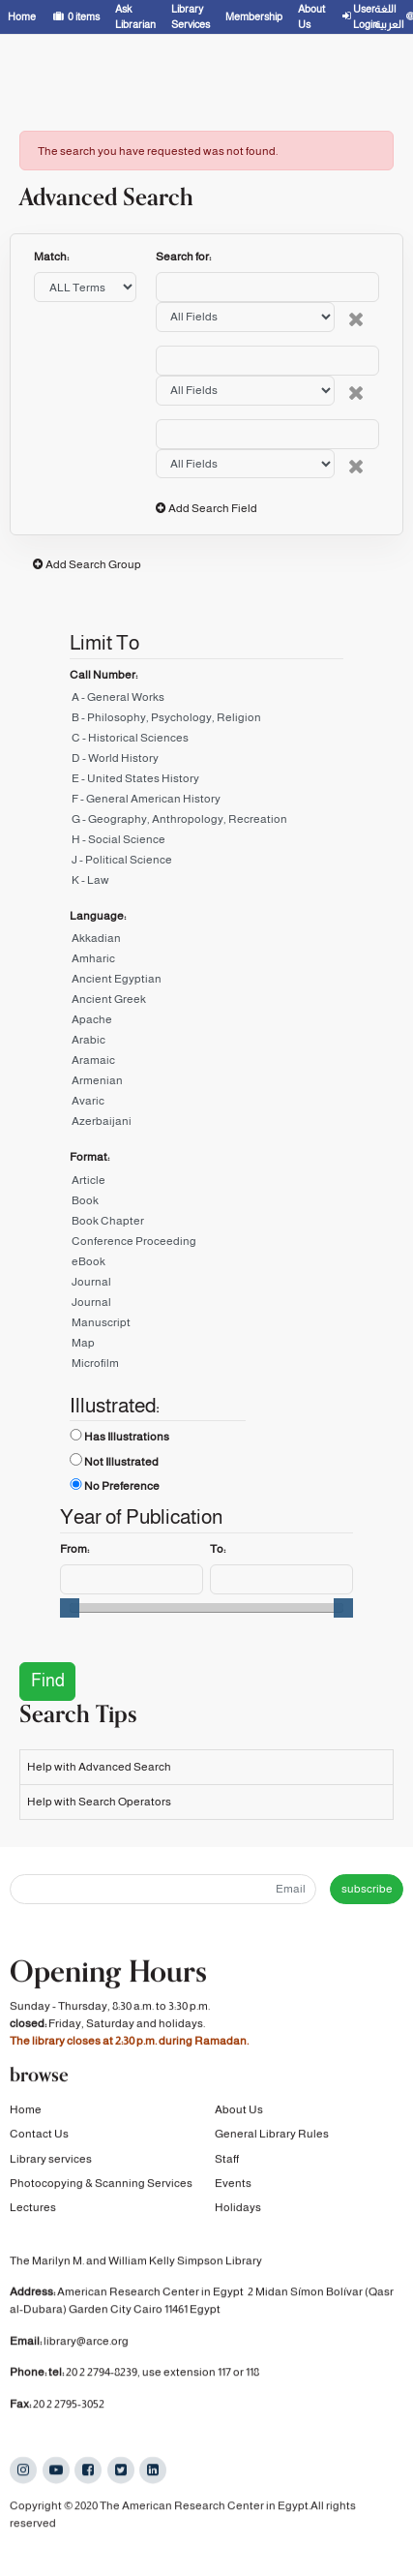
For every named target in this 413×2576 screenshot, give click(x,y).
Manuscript (206, 1326)
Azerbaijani (206, 1124)
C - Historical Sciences (206, 741)
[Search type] (245, 317)
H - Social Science (206, 843)
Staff (227, 2161)
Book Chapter (206, 1224)
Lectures (33, 2210)
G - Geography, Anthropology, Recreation (206, 822)
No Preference (122, 1486)
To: (217, 1549)
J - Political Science (206, 863)
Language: (98, 916)
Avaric (206, 1104)
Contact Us (39, 2136)
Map (206, 1346)
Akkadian (206, 941)
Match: (52, 256)
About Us (239, 2112)
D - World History (206, 761)
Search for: (183, 256)
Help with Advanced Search (99, 1766)
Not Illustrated (121, 1462)
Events (233, 2186)
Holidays (238, 2210)
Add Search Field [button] (212, 508)
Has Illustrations (126, 1436)
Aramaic (206, 1063)
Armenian (206, 1084)
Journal (206, 1285)
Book (206, 1204)
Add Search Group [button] (93, 564)
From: (74, 1549)
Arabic (206, 1043)
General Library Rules (272, 2136)
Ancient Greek (206, 1002)
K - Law (206, 883)
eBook (206, 1265)
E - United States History (206, 782)
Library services (51, 2161)
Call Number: (103, 675)
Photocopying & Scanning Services (101, 2186)
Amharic (206, 962)
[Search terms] (267, 287)
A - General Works (206, 700)
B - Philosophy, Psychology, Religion (206, 721)
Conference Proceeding (206, 1244)
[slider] (69, 1608)
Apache (206, 1023)
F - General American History (206, 802)
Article (206, 1183)
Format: (89, 1157)
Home (26, 2112)
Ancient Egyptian (206, 982)
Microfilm (206, 1366)
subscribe (367, 1888)
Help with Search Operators (99, 1801)
